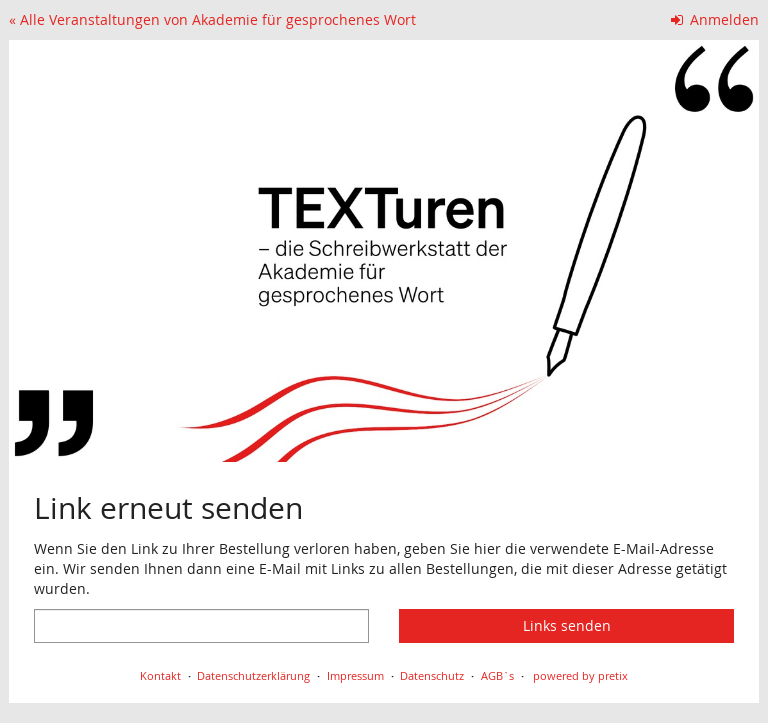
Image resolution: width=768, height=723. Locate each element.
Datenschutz (432, 675)
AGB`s (497, 675)
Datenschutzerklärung (253, 675)
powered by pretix (580, 675)
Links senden (567, 625)
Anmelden (715, 19)
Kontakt (160, 675)
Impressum (355, 675)
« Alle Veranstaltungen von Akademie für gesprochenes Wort (212, 19)
